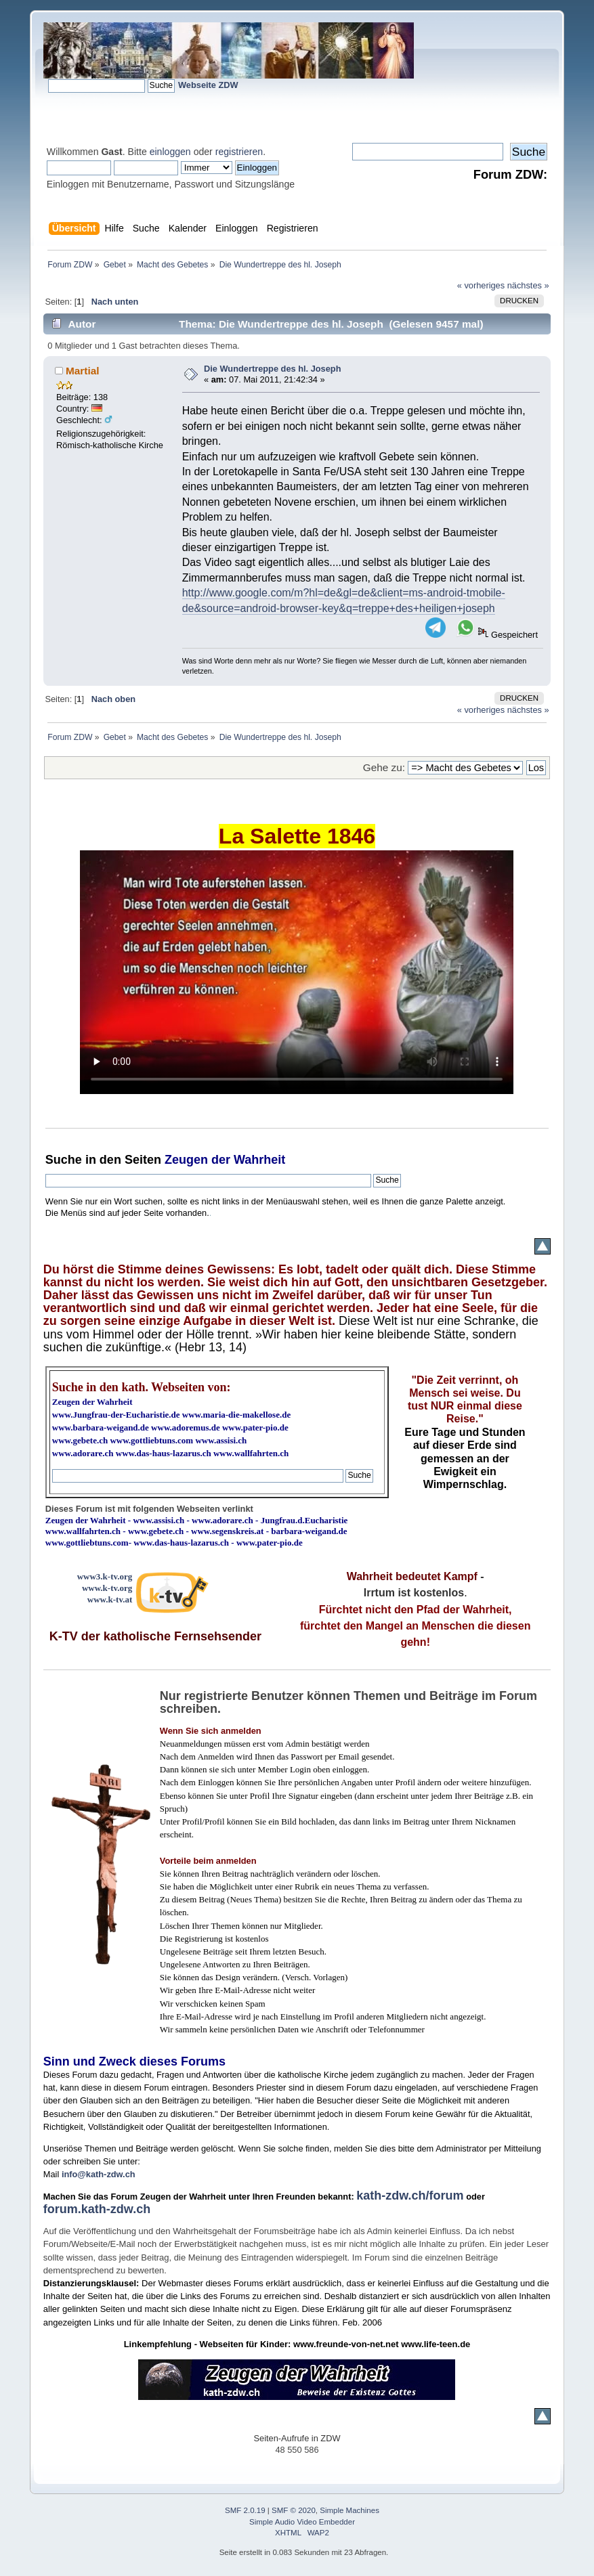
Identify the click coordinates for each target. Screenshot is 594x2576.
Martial (83, 370)
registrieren (239, 151)
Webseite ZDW (208, 85)
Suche (63, 1159)
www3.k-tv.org (105, 1576)
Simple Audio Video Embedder (302, 2522)
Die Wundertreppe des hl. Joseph (272, 369)
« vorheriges (481, 285)
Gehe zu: (384, 767)
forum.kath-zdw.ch (96, 2209)
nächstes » (528, 285)
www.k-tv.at (109, 1599)
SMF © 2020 (294, 2510)
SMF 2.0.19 (245, 2510)
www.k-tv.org (107, 1588)
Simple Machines (349, 2510)
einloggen (170, 151)
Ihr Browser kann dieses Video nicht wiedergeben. (296, 972)
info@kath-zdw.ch (98, 2174)
